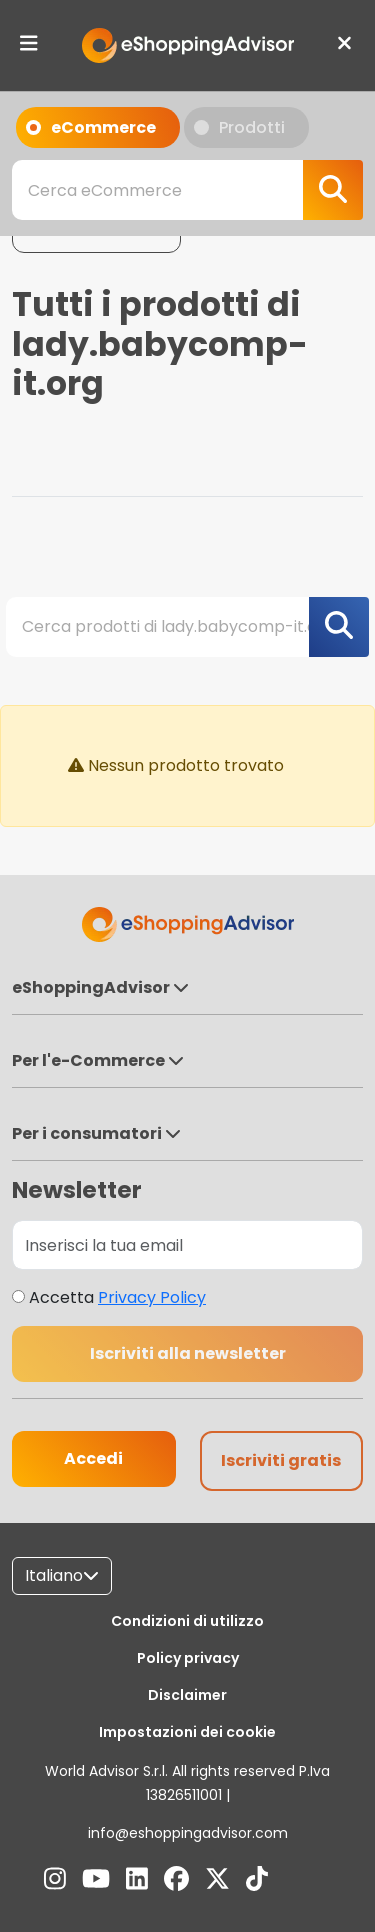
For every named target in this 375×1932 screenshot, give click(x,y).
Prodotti (239, 132)
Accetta (117, 1297)
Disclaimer (187, 1695)
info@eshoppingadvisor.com (188, 1833)
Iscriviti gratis (281, 1460)
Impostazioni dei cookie (187, 1732)
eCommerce (91, 132)
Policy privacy (188, 1658)
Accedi (93, 1458)
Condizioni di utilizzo (187, 1621)
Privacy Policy (152, 1297)
